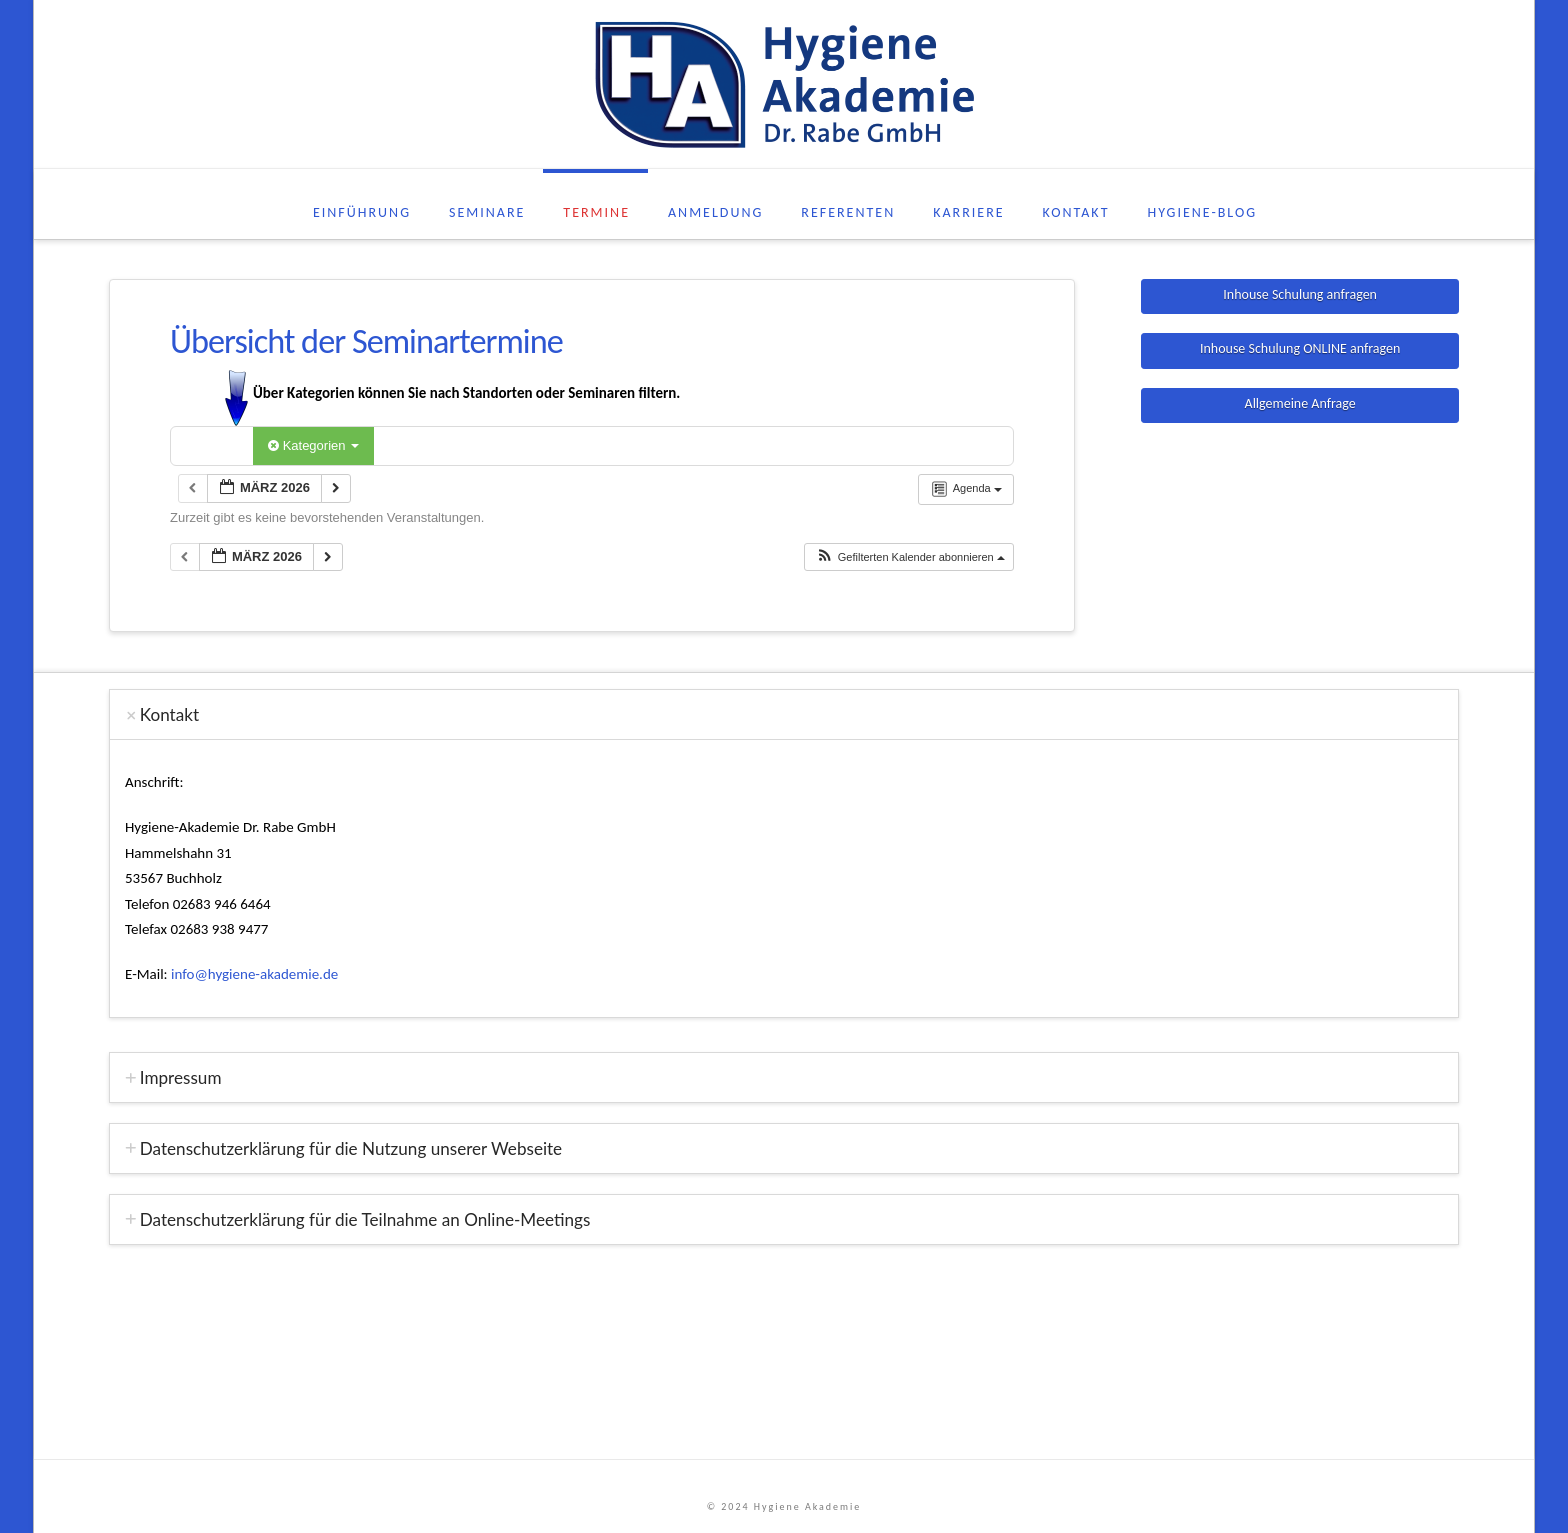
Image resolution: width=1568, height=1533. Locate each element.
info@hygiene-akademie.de (254, 974)
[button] (910, 557)
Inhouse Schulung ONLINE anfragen (1300, 348)
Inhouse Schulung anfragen (1300, 294)
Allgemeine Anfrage (1300, 403)
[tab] (784, 714)
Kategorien (313, 445)
